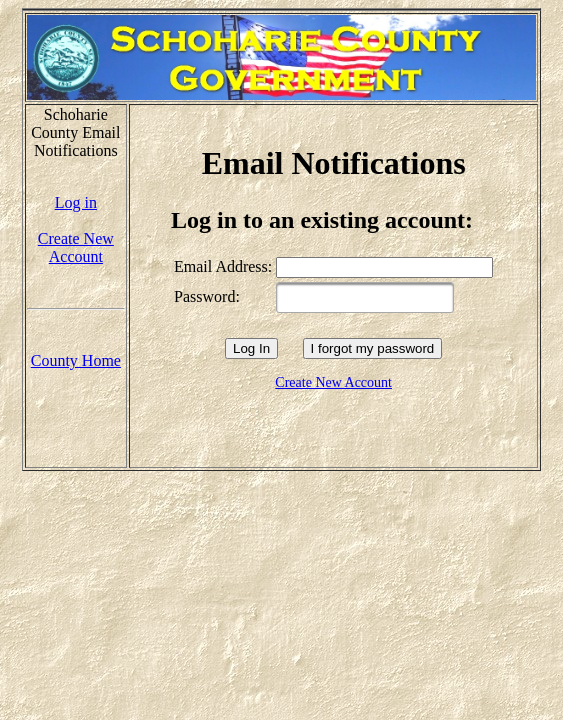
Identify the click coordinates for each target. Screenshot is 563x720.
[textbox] (365, 297)
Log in (76, 202)
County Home (76, 360)
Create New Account (76, 247)
